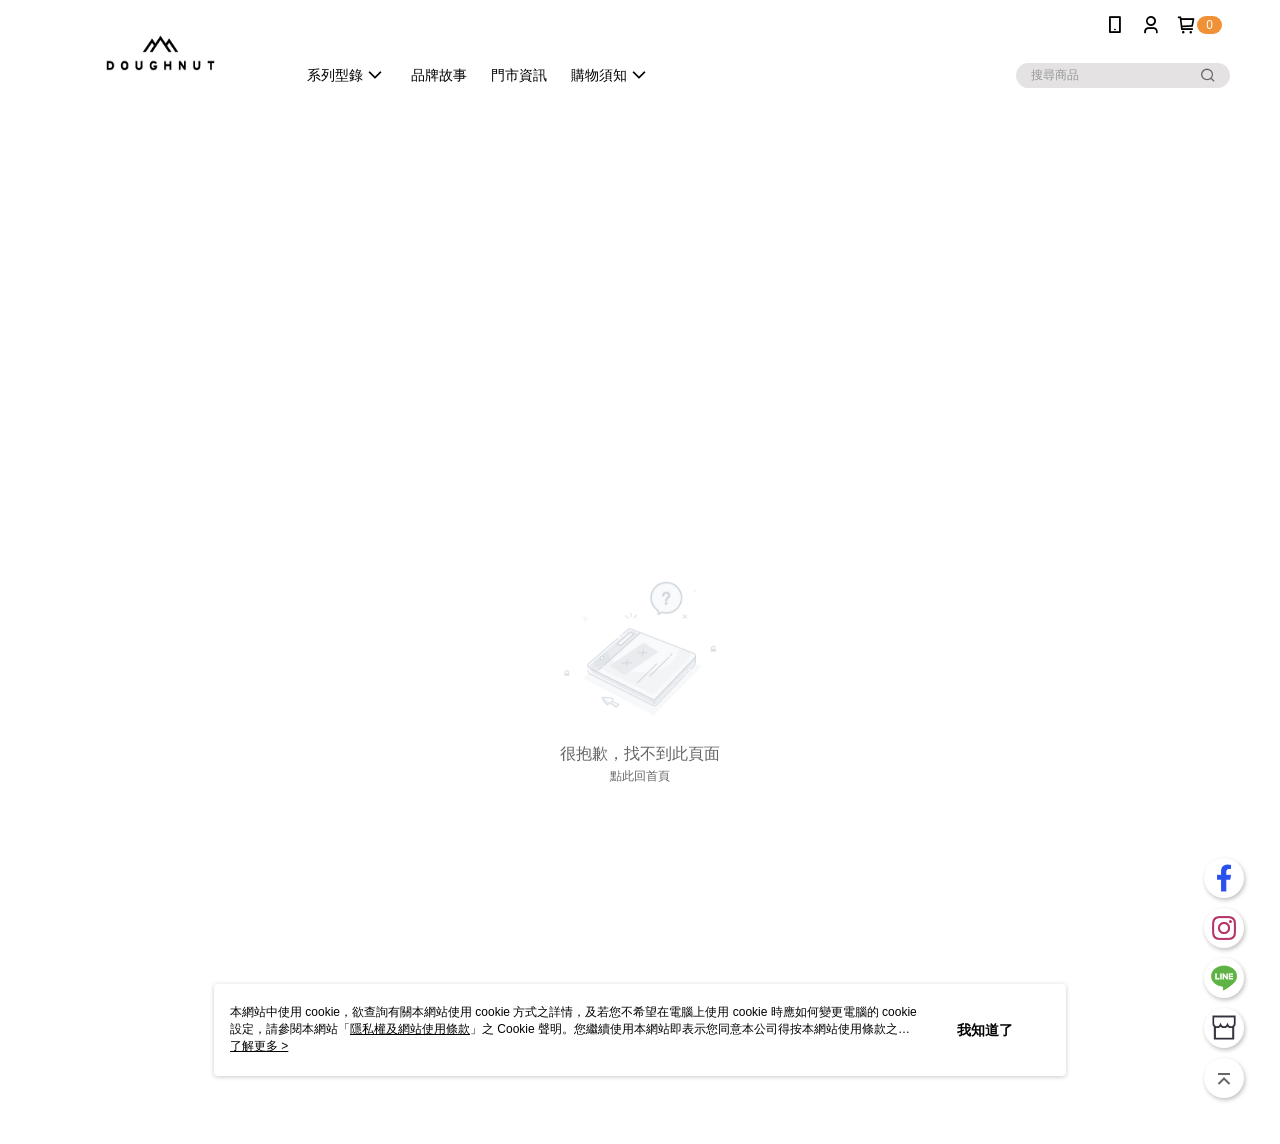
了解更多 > (259, 1046)
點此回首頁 (640, 776)
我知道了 (985, 1030)
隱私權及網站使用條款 (410, 1029)
